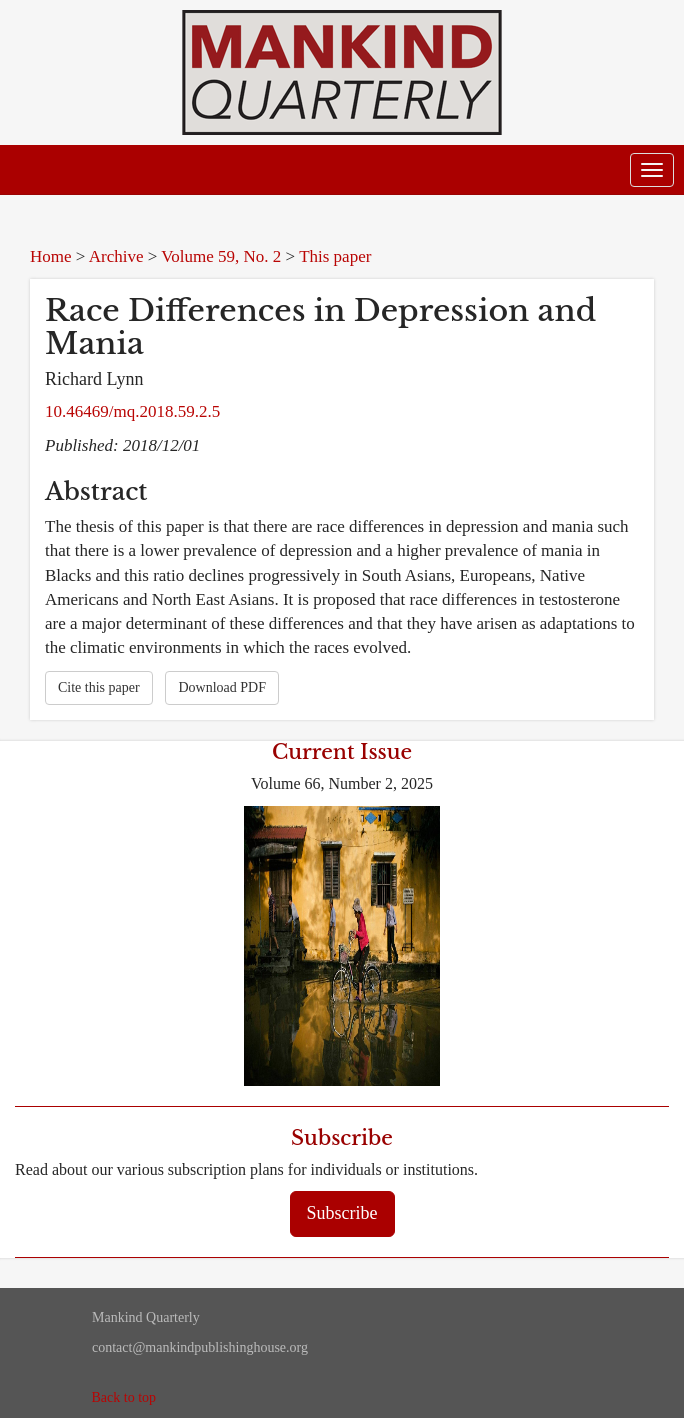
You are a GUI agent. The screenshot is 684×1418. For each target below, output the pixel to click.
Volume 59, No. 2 (221, 256)
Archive (116, 256)
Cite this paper (99, 687)
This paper (335, 256)
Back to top (124, 1397)
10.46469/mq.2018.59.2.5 (132, 411)
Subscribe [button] (342, 1213)
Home (51, 256)
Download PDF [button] (222, 687)
